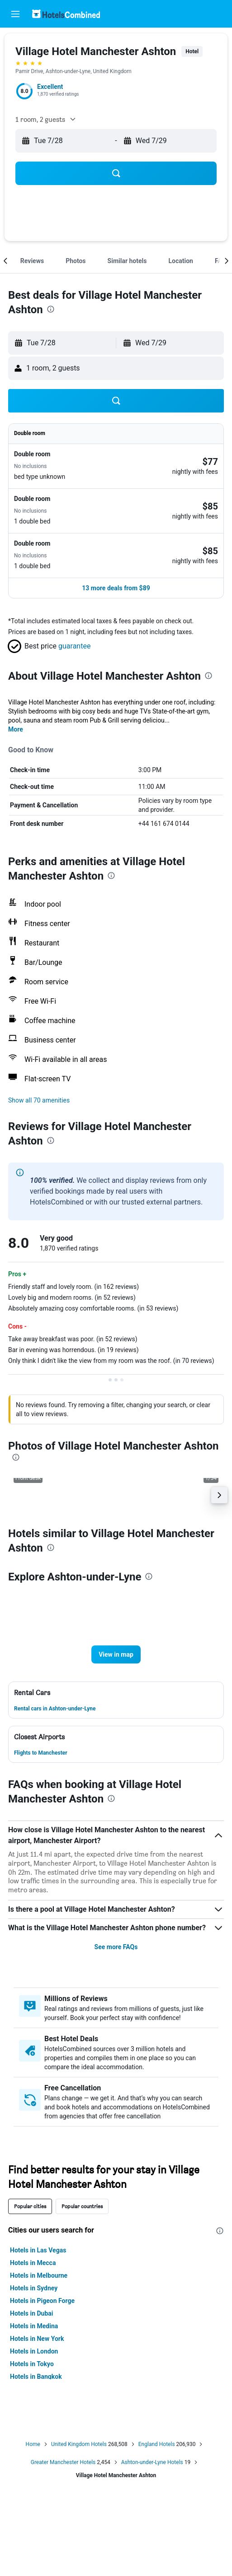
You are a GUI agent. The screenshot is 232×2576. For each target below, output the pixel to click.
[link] (210, 461)
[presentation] (51, 309)
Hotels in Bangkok (36, 2376)
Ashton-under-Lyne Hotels (152, 2462)
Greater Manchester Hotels (63, 2462)
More (15, 729)
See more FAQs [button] (116, 1947)
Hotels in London (34, 2351)
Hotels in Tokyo (32, 2364)
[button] (15, 14)
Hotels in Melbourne (38, 2275)
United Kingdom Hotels (79, 2444)
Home (33, 2444)
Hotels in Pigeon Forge (42, 2300)
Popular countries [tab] (82, 2206)
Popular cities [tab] (30, 2206)
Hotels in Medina (34, 2326)
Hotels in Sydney (33, 2288)
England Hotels (156, 2444)
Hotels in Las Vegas (38, 2250)
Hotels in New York (37, 2338)
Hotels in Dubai (31, 2313)
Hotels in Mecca (33, 2262)
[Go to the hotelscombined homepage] (66, 13)
